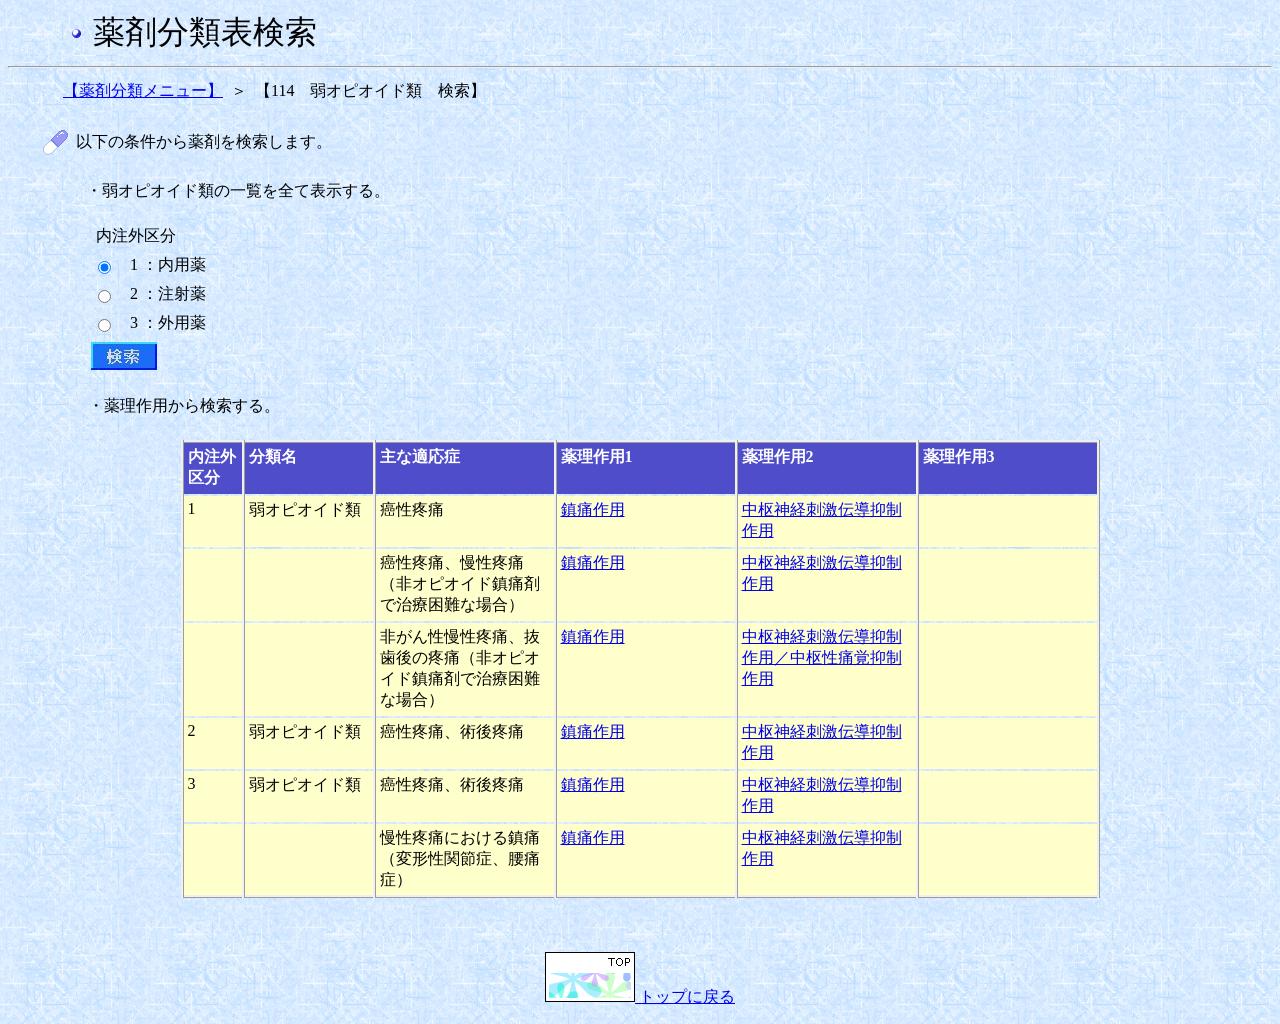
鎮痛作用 (593, 509)
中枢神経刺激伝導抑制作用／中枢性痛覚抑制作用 (822, 657)
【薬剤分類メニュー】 (143, 90)
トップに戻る (640, 996)
